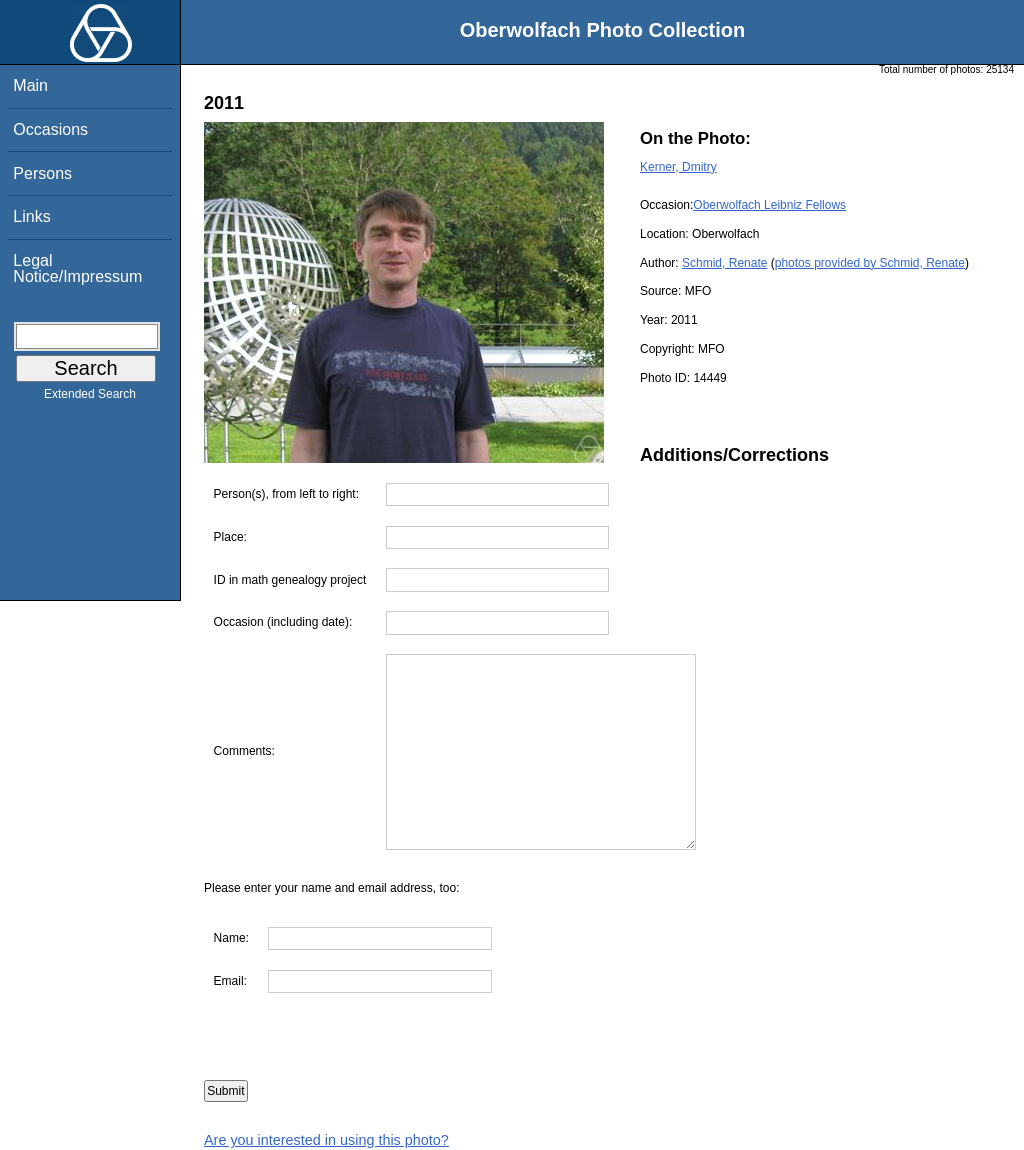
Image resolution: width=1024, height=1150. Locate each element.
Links (31, 216)
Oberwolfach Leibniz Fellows (769, 205)
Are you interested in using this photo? (326, 1140)
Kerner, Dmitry (678, 167)
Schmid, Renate (724, 263)
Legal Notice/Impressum (77, 268)
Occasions (50, 129)
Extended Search (90, 398)
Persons (42, 173)
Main (30, 85)
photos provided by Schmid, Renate (870, 263)
